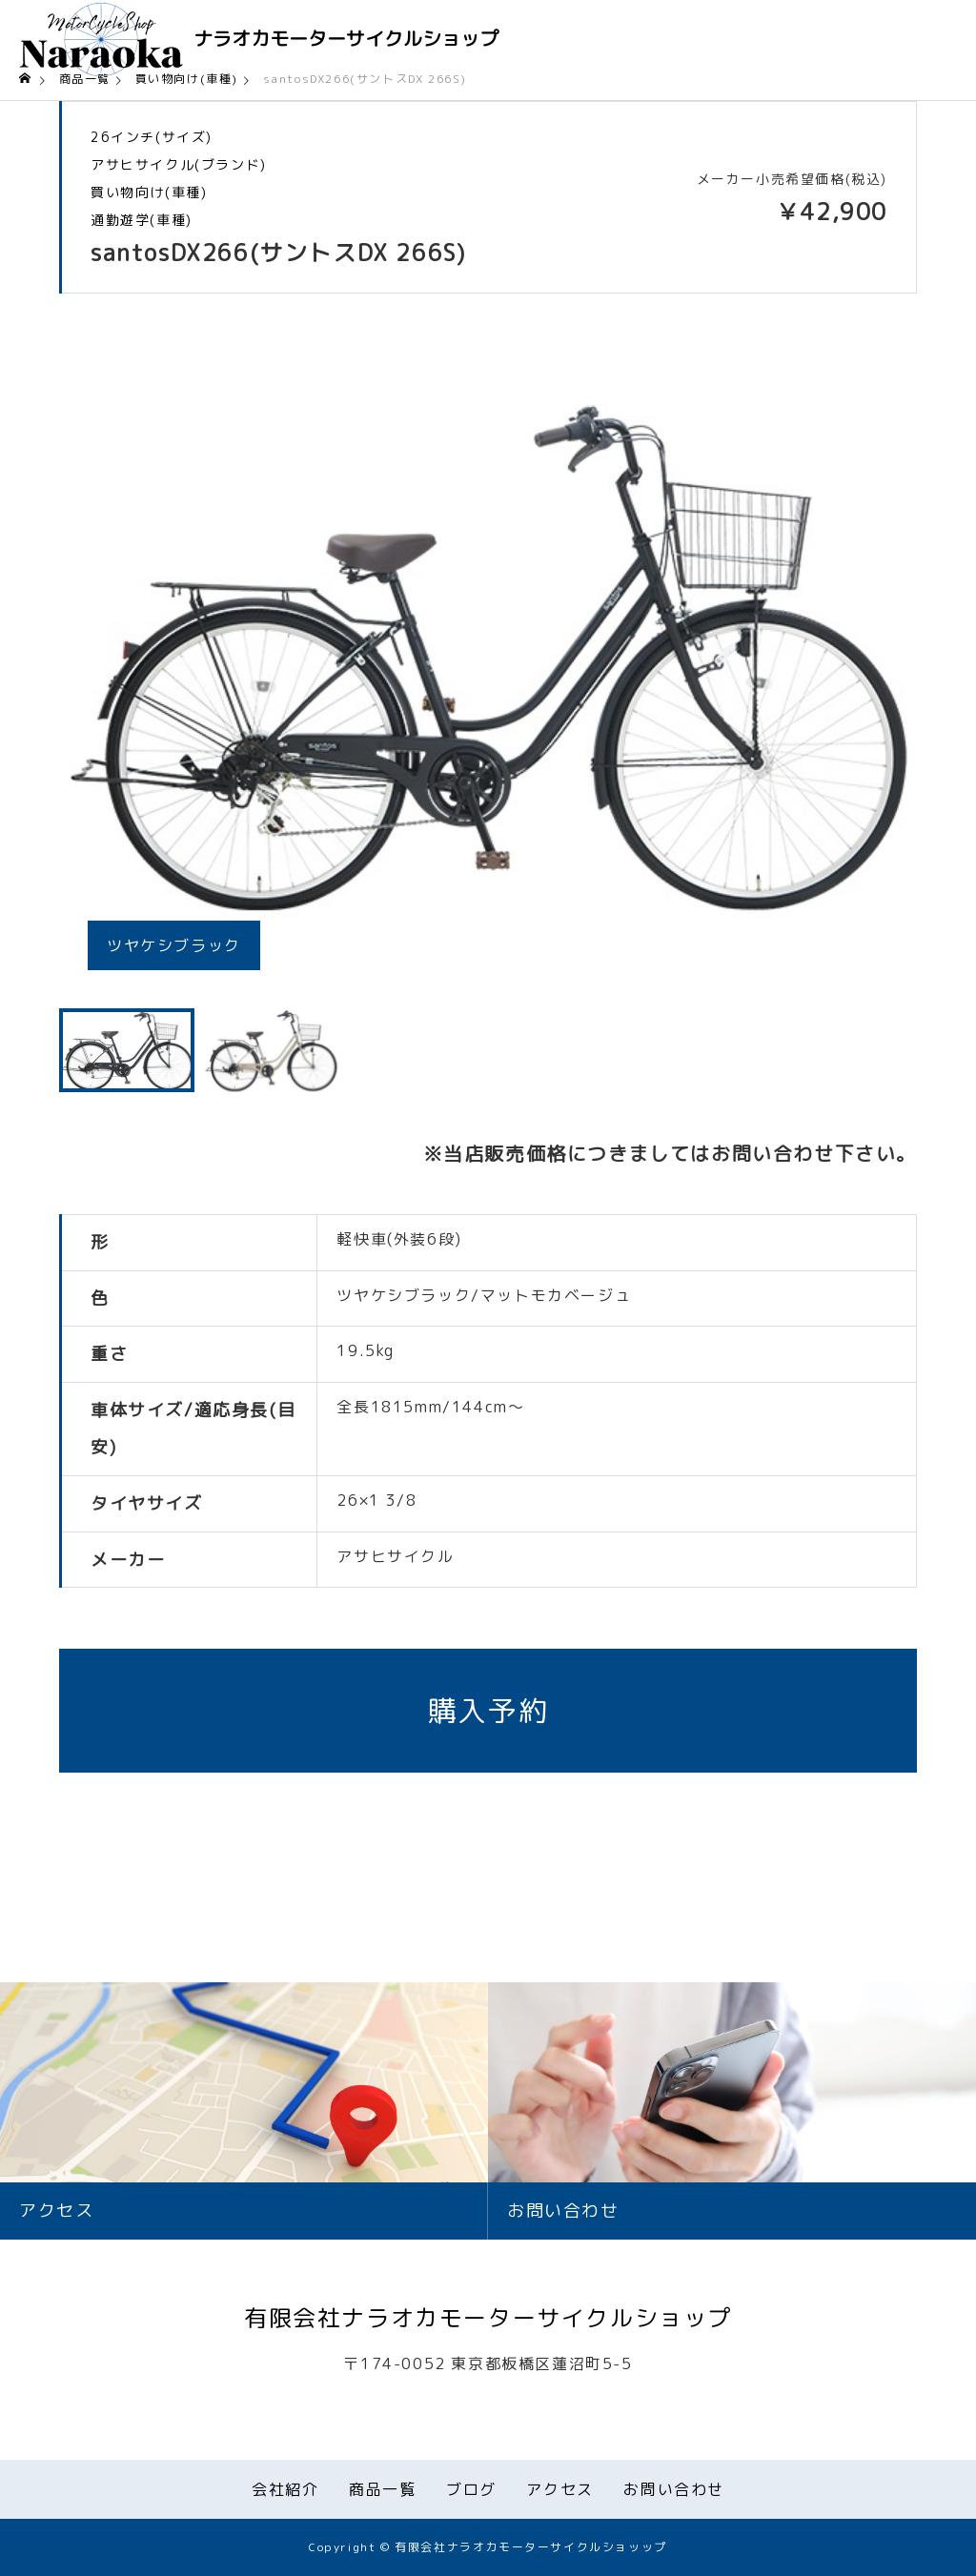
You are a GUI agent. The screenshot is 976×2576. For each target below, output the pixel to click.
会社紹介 (285, 2489)
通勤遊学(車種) (142, 220)
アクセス (559, 2489)
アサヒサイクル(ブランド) (179, 165)
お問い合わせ (673, 2489)
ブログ (471, 2489)
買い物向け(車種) (149, 192)
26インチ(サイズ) (152, 137)
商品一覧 (382, 2489)
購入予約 (488, 1711)
